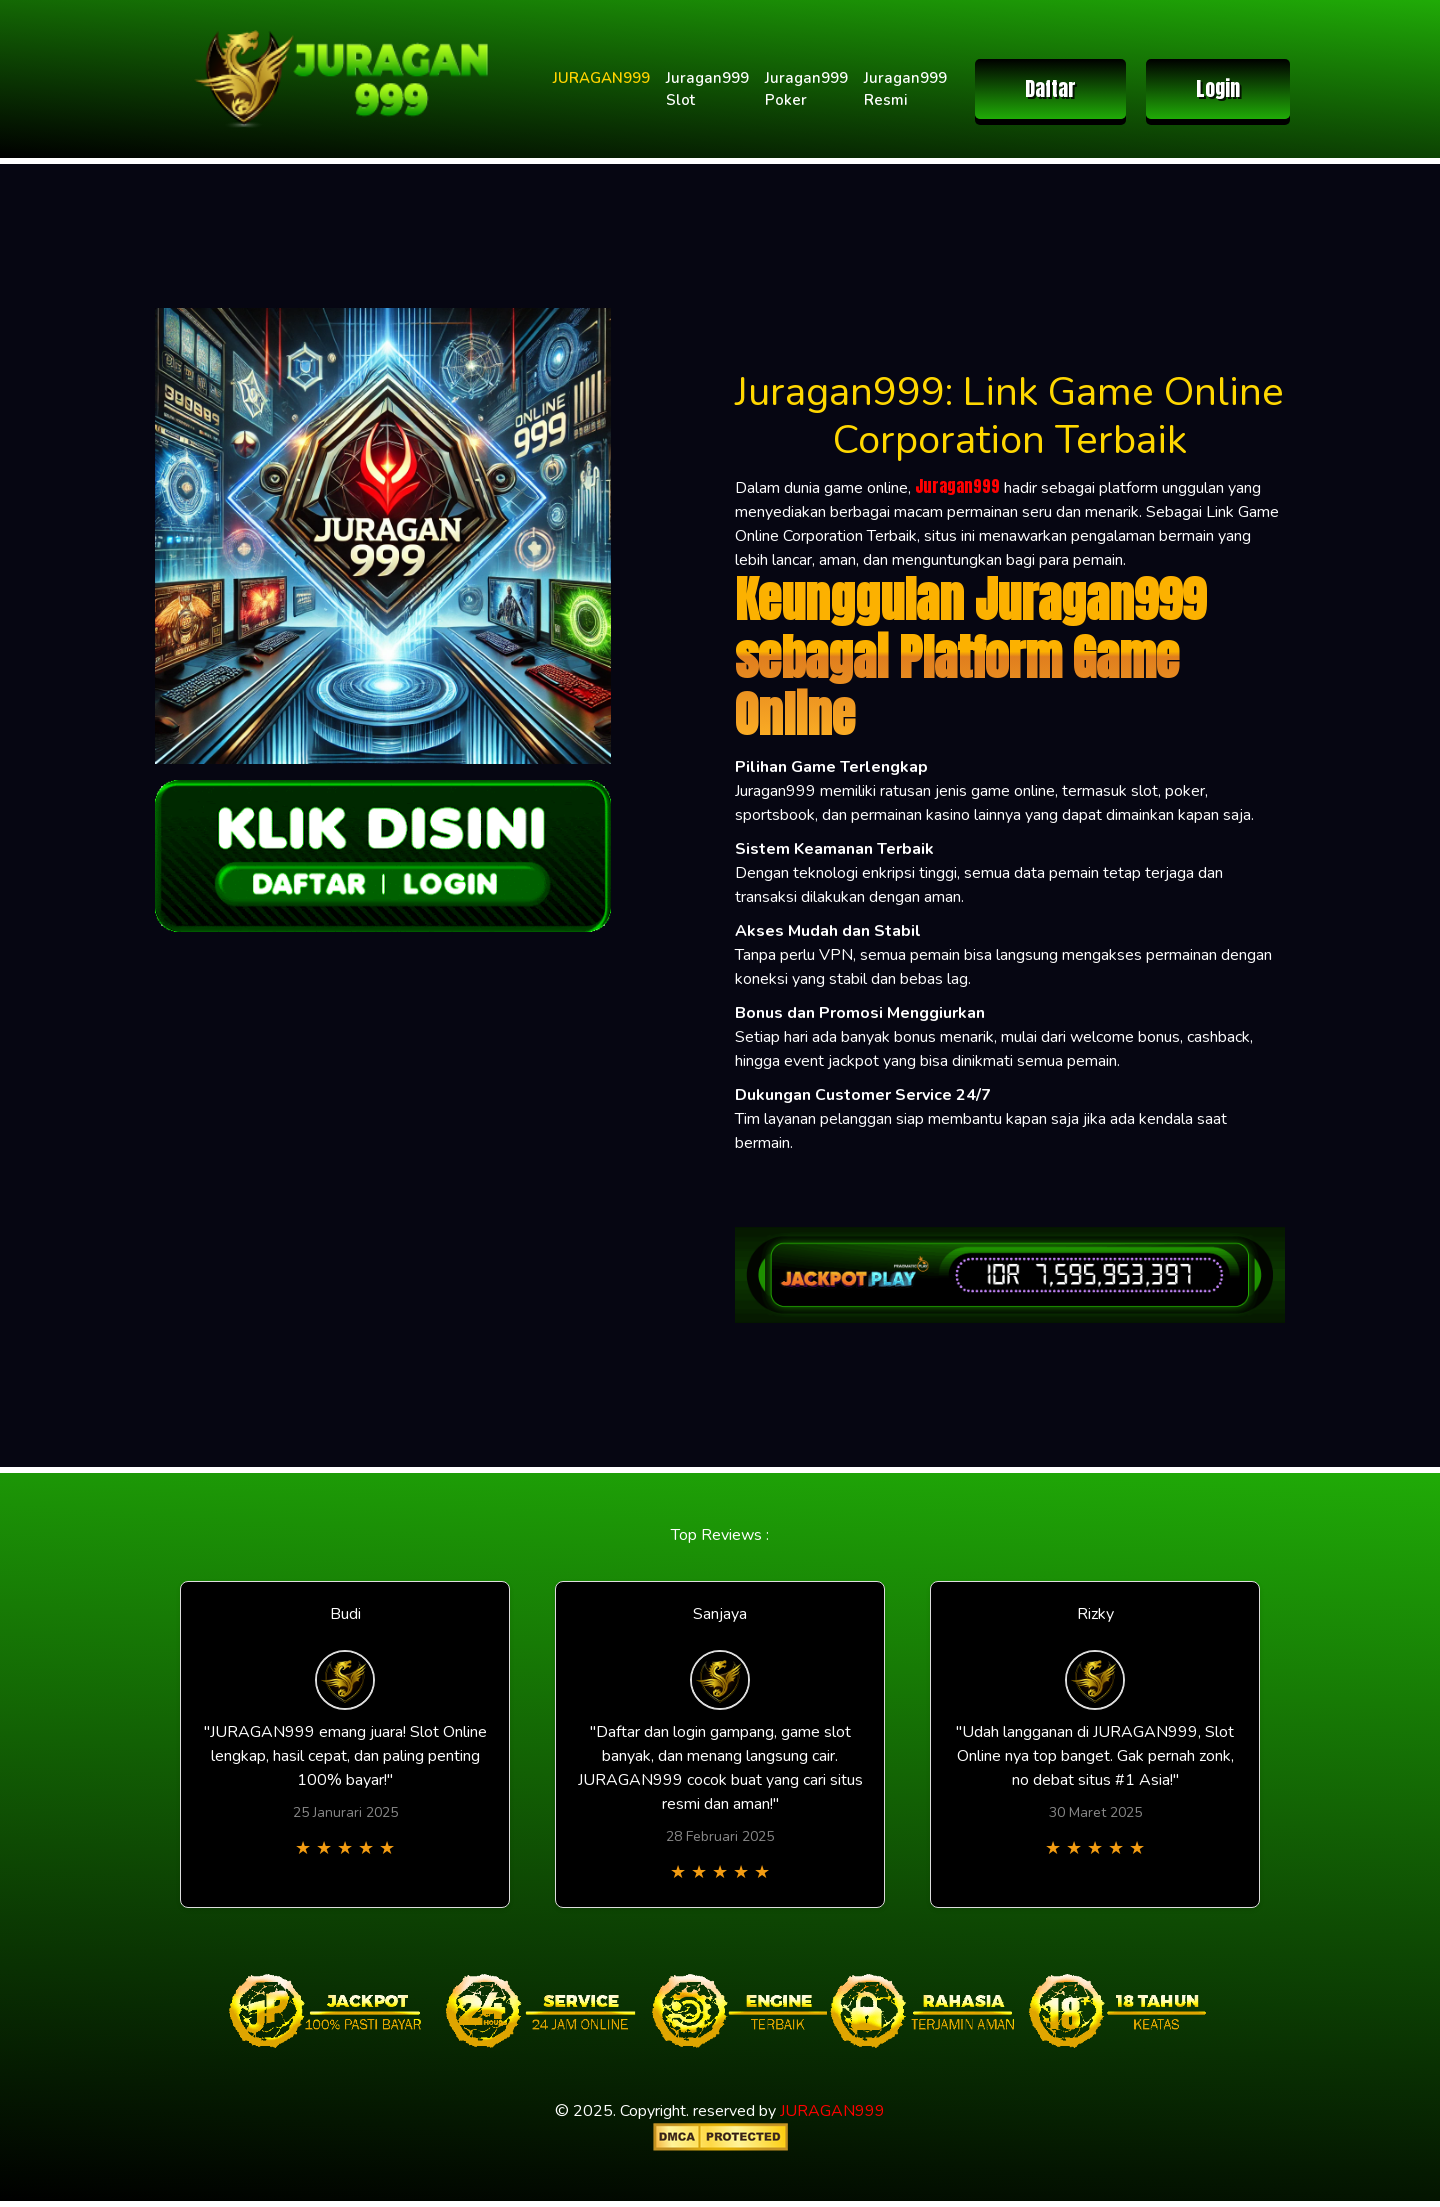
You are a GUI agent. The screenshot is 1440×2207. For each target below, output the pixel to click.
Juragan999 (957, 486)
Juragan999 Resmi (905, 89)
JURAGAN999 (601, 78)
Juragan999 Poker (806, 89)
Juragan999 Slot (707, 89)
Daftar (1050, 88)
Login (1218, 88)
